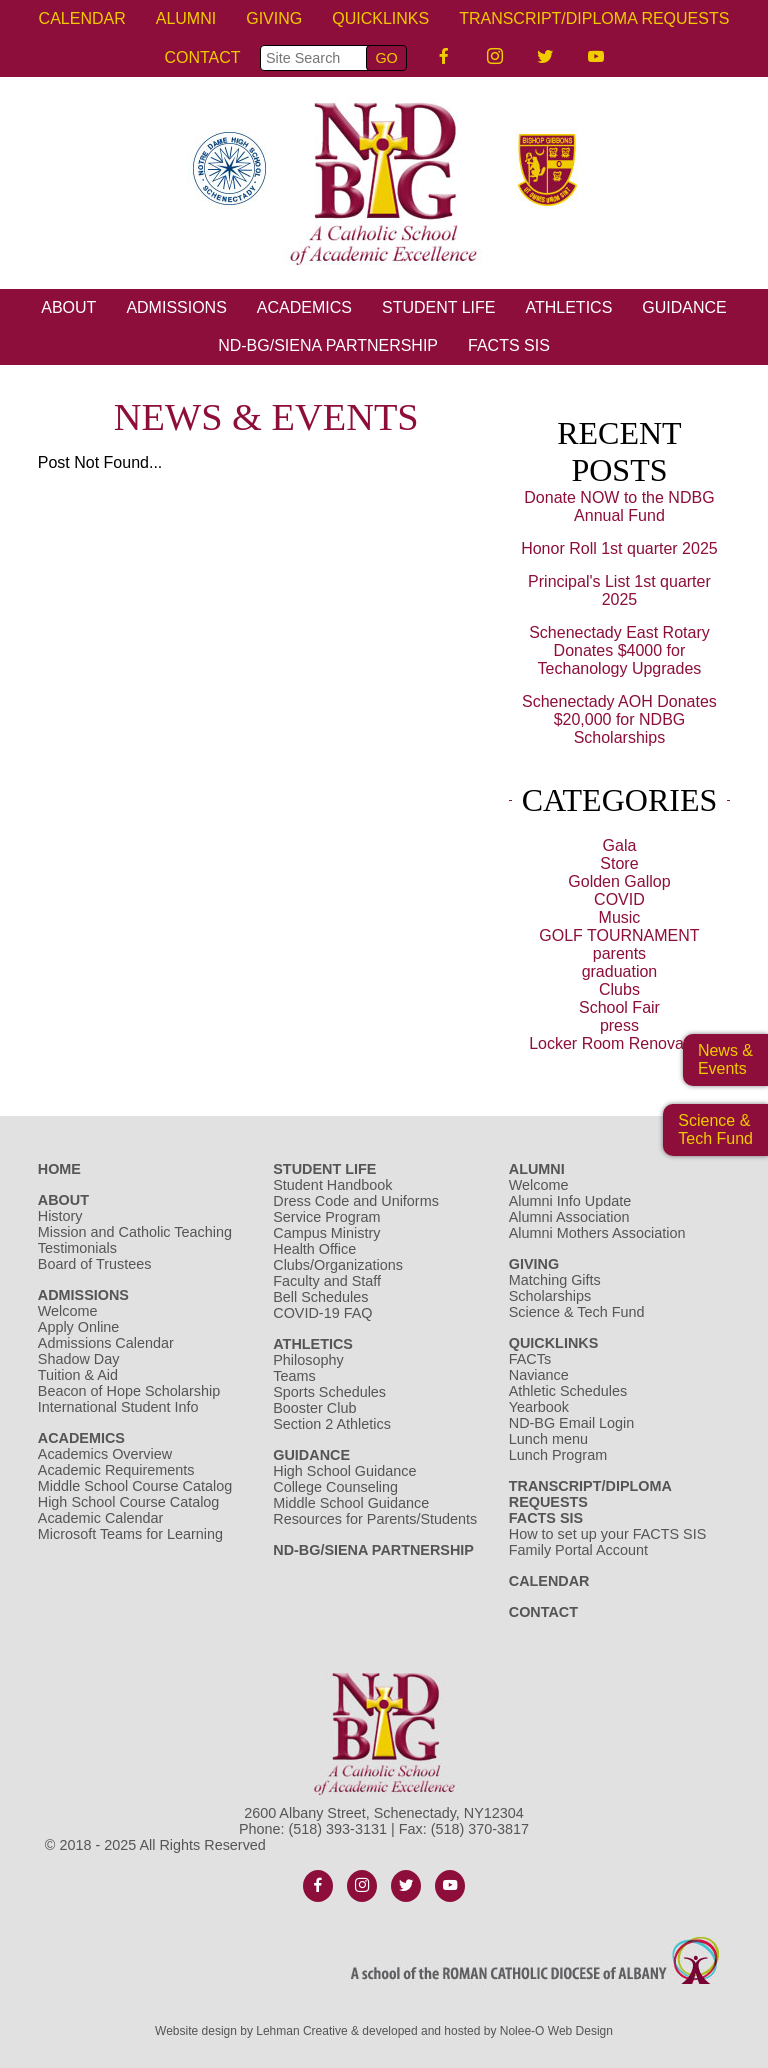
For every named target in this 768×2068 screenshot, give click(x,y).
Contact (202, 57)
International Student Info (118, 1407)
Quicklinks (380, 18)
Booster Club (314, 1408)
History (60, 1216)
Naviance (539, 1375)
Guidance (684, 307)
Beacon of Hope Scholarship (129, 1391)
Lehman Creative (301, 2031)
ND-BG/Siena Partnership (328, 345)
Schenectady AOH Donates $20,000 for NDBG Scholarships (619, 719)
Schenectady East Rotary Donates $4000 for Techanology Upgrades (619, 650)
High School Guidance (346, 1471)
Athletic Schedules (568, 1391)
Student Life (439, 307)
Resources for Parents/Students (375, 1519)
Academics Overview (105, 1454)
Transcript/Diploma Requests (594, 18)
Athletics (568, 307)
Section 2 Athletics (332, 1424)
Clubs (619, 989)
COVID (619, 899)
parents (619, 953)
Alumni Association (569, 1217)
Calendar (82, 18)
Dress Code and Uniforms (356, 1201)
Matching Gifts (555, 1280)
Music (620, 917)
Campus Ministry (326, 1233)
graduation (620, 971)
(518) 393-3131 (338, 1829)
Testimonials (77, 1248)
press (619, 1025)
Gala (620, 845)
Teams (294, 1376)
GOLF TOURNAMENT (619, 935)
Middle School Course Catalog (135, 1486)
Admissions (176, 307)
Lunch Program (558, 1455)
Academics (304, 307)
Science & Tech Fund (577, 1312)
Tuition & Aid (78, 1375)
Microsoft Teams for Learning (130, 1534)
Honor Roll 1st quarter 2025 (619, 548)
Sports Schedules (329, 1392)
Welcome (68, 1311)
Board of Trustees (95, 1264)
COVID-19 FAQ (322, 1313)
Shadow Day (79, 1359)
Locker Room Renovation (619, 1043)
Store (619, 863)
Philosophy (308, 1360)
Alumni (186, 18)
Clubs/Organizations (338, 1265)
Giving (274, 18)
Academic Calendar (101, 1518)
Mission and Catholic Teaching (135, 1232)
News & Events (725, 1059)
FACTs (530, 1359)
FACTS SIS (509, 345)
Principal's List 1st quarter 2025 (619, 590)
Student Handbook (332, 1185)
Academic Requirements (116, 1470)
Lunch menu (548, 1439)
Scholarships (550, 1296)
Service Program (326, 1217)
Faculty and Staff (327, 1281)
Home (59, 1169)
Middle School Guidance (351, 1503)
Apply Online (79, 1327)
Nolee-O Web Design (556, 2031)
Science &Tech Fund (715, 1129)
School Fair (619, 1007)
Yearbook (539, 1407)
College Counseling (335, 1487)
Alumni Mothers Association (597, 1233)
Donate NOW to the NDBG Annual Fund (619, 506)
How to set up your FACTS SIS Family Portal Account (608, 1542)
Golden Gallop (619, 881)
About (68, 307)
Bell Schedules (320, 1297)
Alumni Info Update (570, 1201)
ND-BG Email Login (572, 1423)
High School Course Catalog (129, 1502)
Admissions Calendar (106, 1343)
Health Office (314, 1249)
